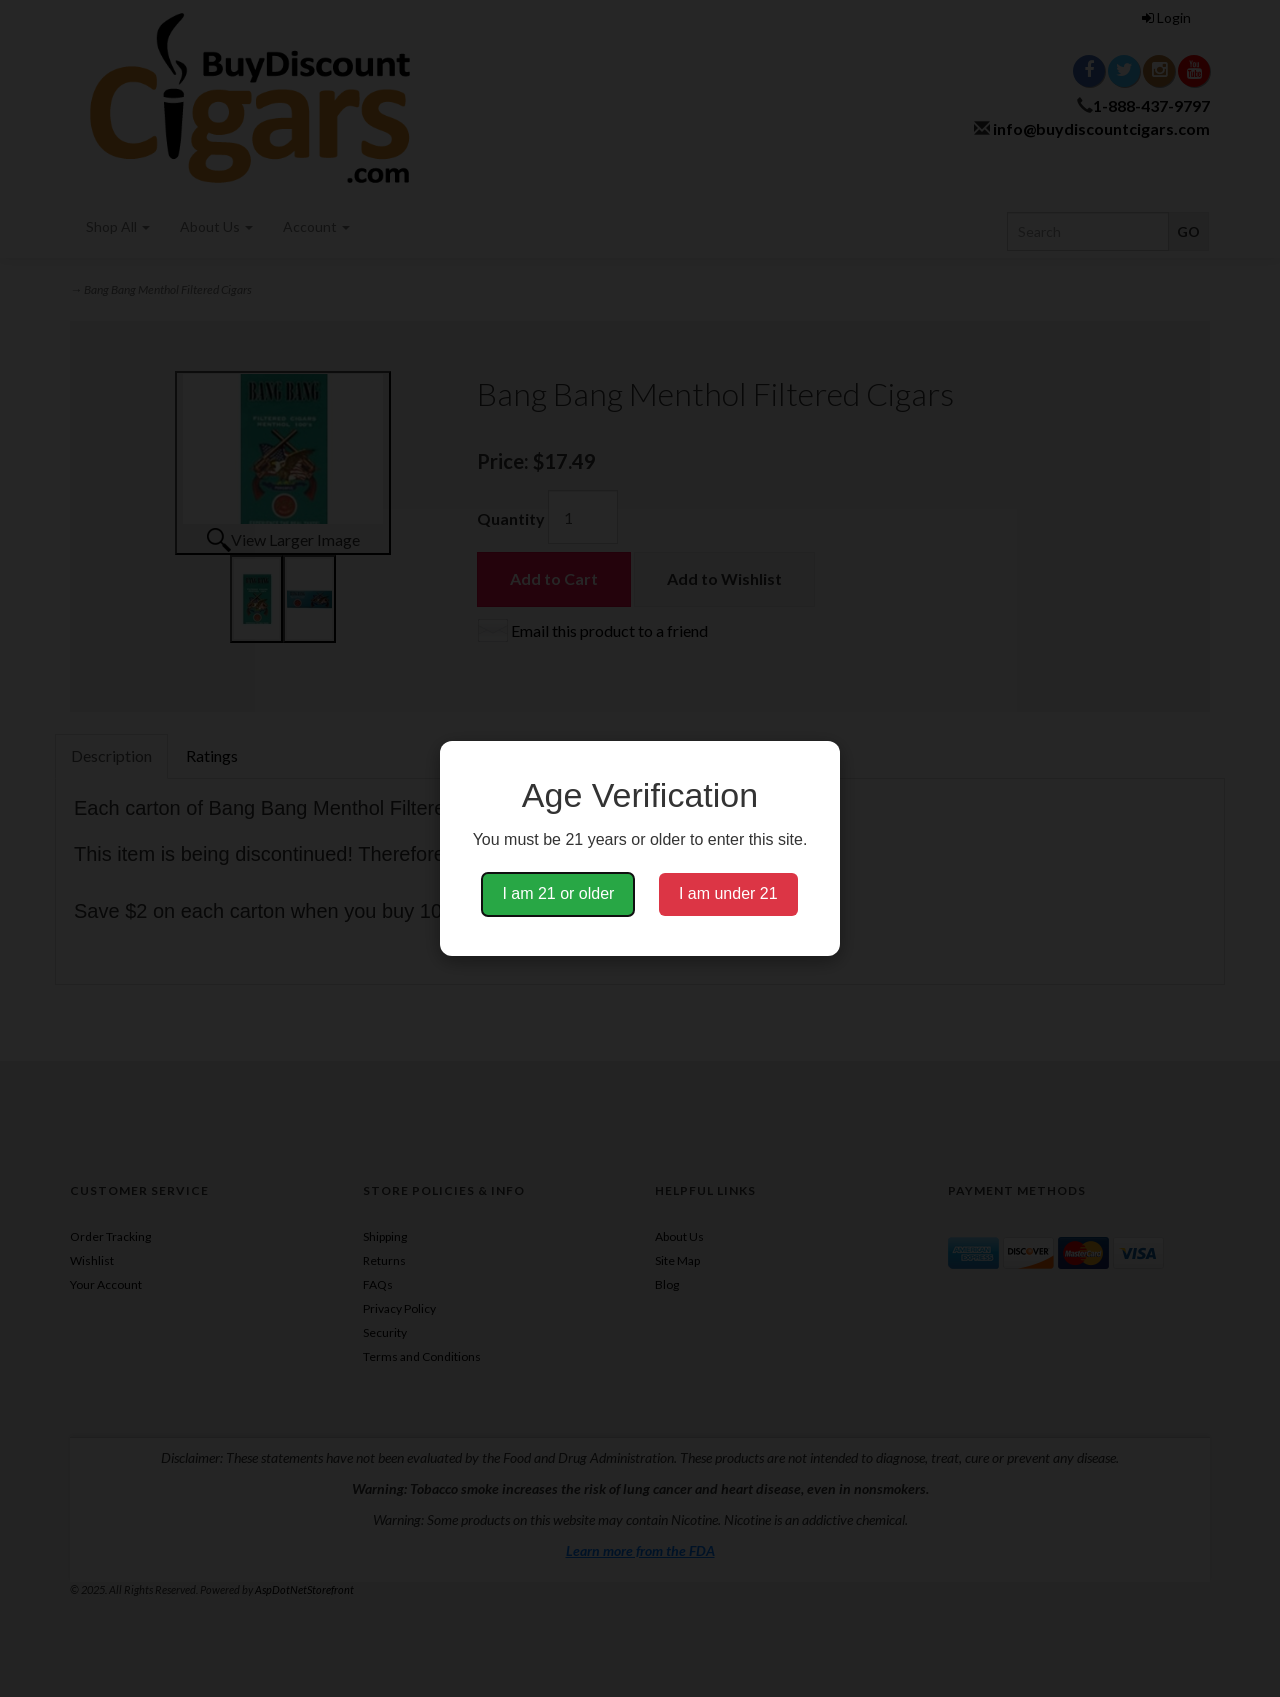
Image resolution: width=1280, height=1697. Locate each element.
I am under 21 (728, 893)
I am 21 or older (558, 893)
